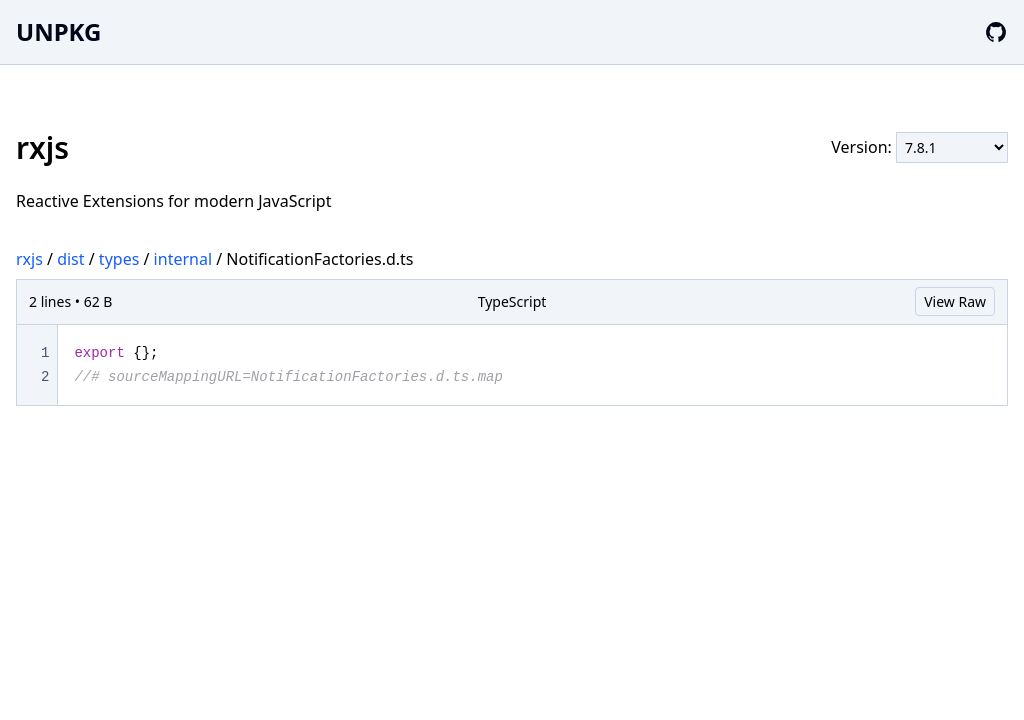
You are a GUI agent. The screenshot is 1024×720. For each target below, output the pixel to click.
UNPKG (58, 31)
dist (70, 259)
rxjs (29, 259)
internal (183, 259)
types (119, 259)
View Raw (955, 301)
